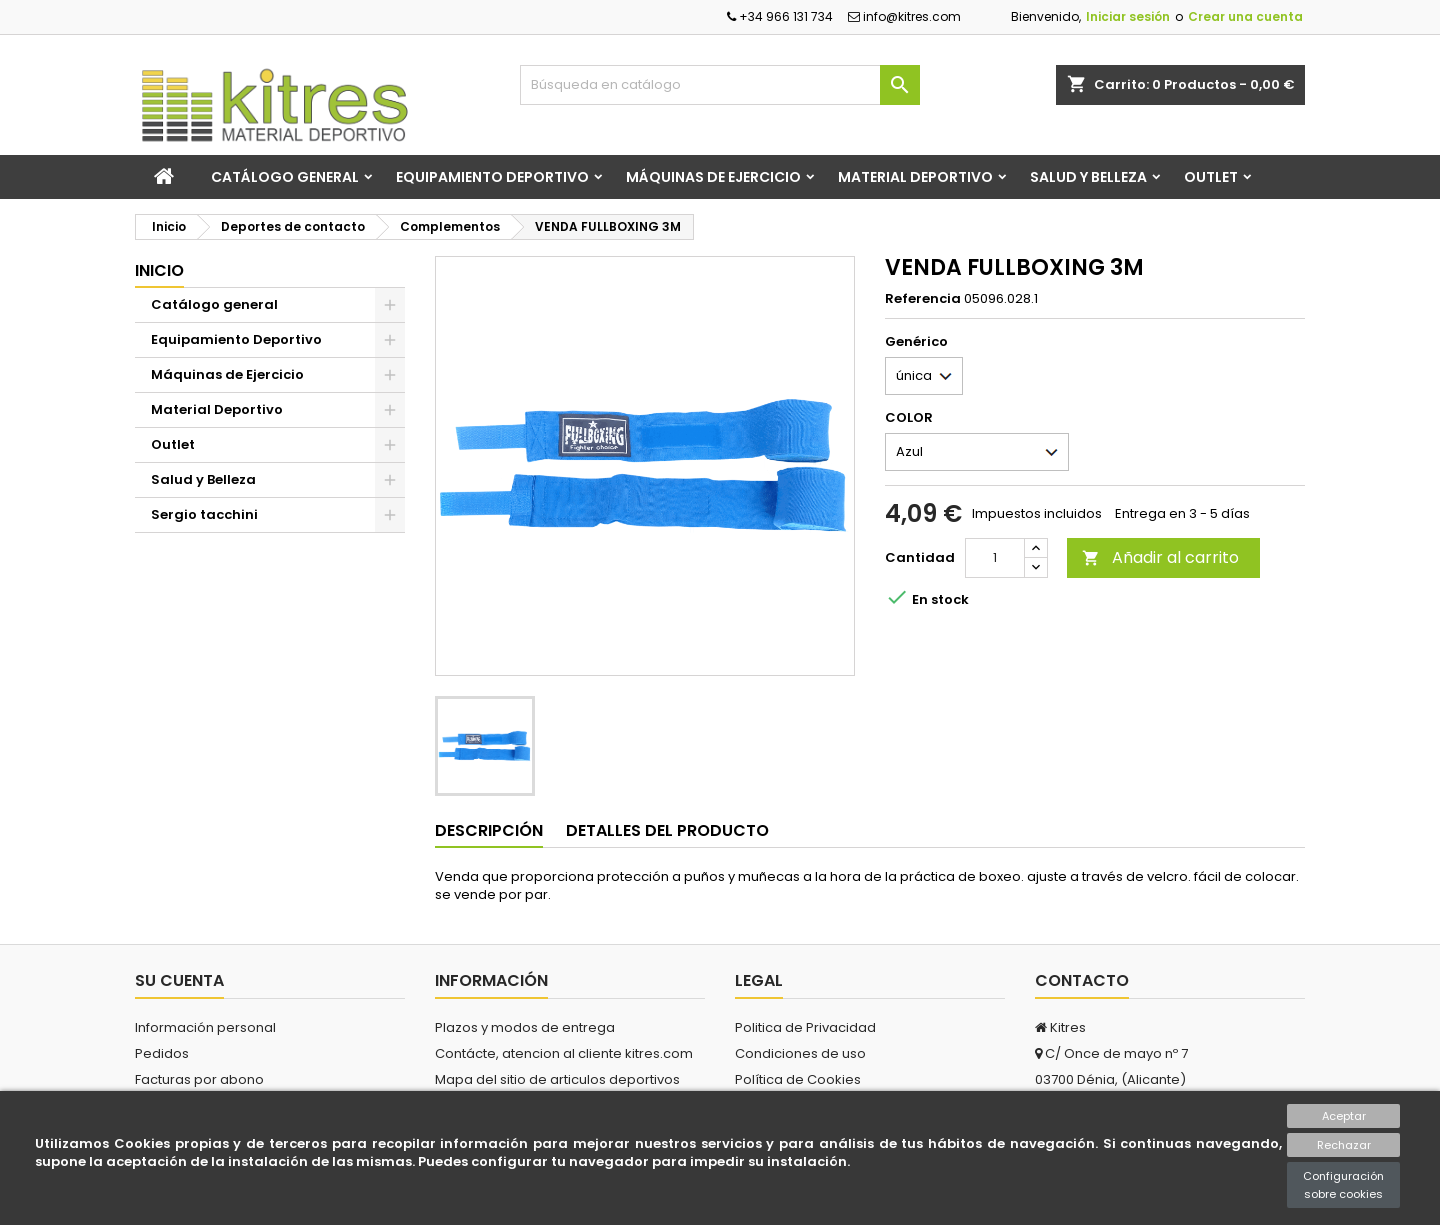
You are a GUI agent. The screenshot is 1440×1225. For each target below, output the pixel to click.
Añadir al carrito (1160, 557)
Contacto (1082, 980)
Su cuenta (179, 980)
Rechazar (1344, 1145)
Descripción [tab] (489, 830)
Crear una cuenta (1245, 16)
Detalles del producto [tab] (667, 830)
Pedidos (162, 1053)
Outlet (1211, 177)
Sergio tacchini (204, 514)
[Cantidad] (995, 558)
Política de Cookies (798, 1079)
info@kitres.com (904, 16)
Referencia (923, 299)
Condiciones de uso (800, 1053)
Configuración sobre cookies (1343, 1185)
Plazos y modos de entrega (525, 1027)
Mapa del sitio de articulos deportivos (557, 1079)
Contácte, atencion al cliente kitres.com (564, 1053)
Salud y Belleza (1088, 177)
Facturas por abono (199, 1079)
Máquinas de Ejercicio (713, 177)
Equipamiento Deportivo (492, 177)
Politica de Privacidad (805, 1027)
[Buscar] (720, 85)
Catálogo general (285, 177)
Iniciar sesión (1128, 16)
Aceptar (1344, 1116)
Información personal (205, 1027)
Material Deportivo (915, 177)
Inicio (159, 270)
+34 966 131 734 (780, 16)
